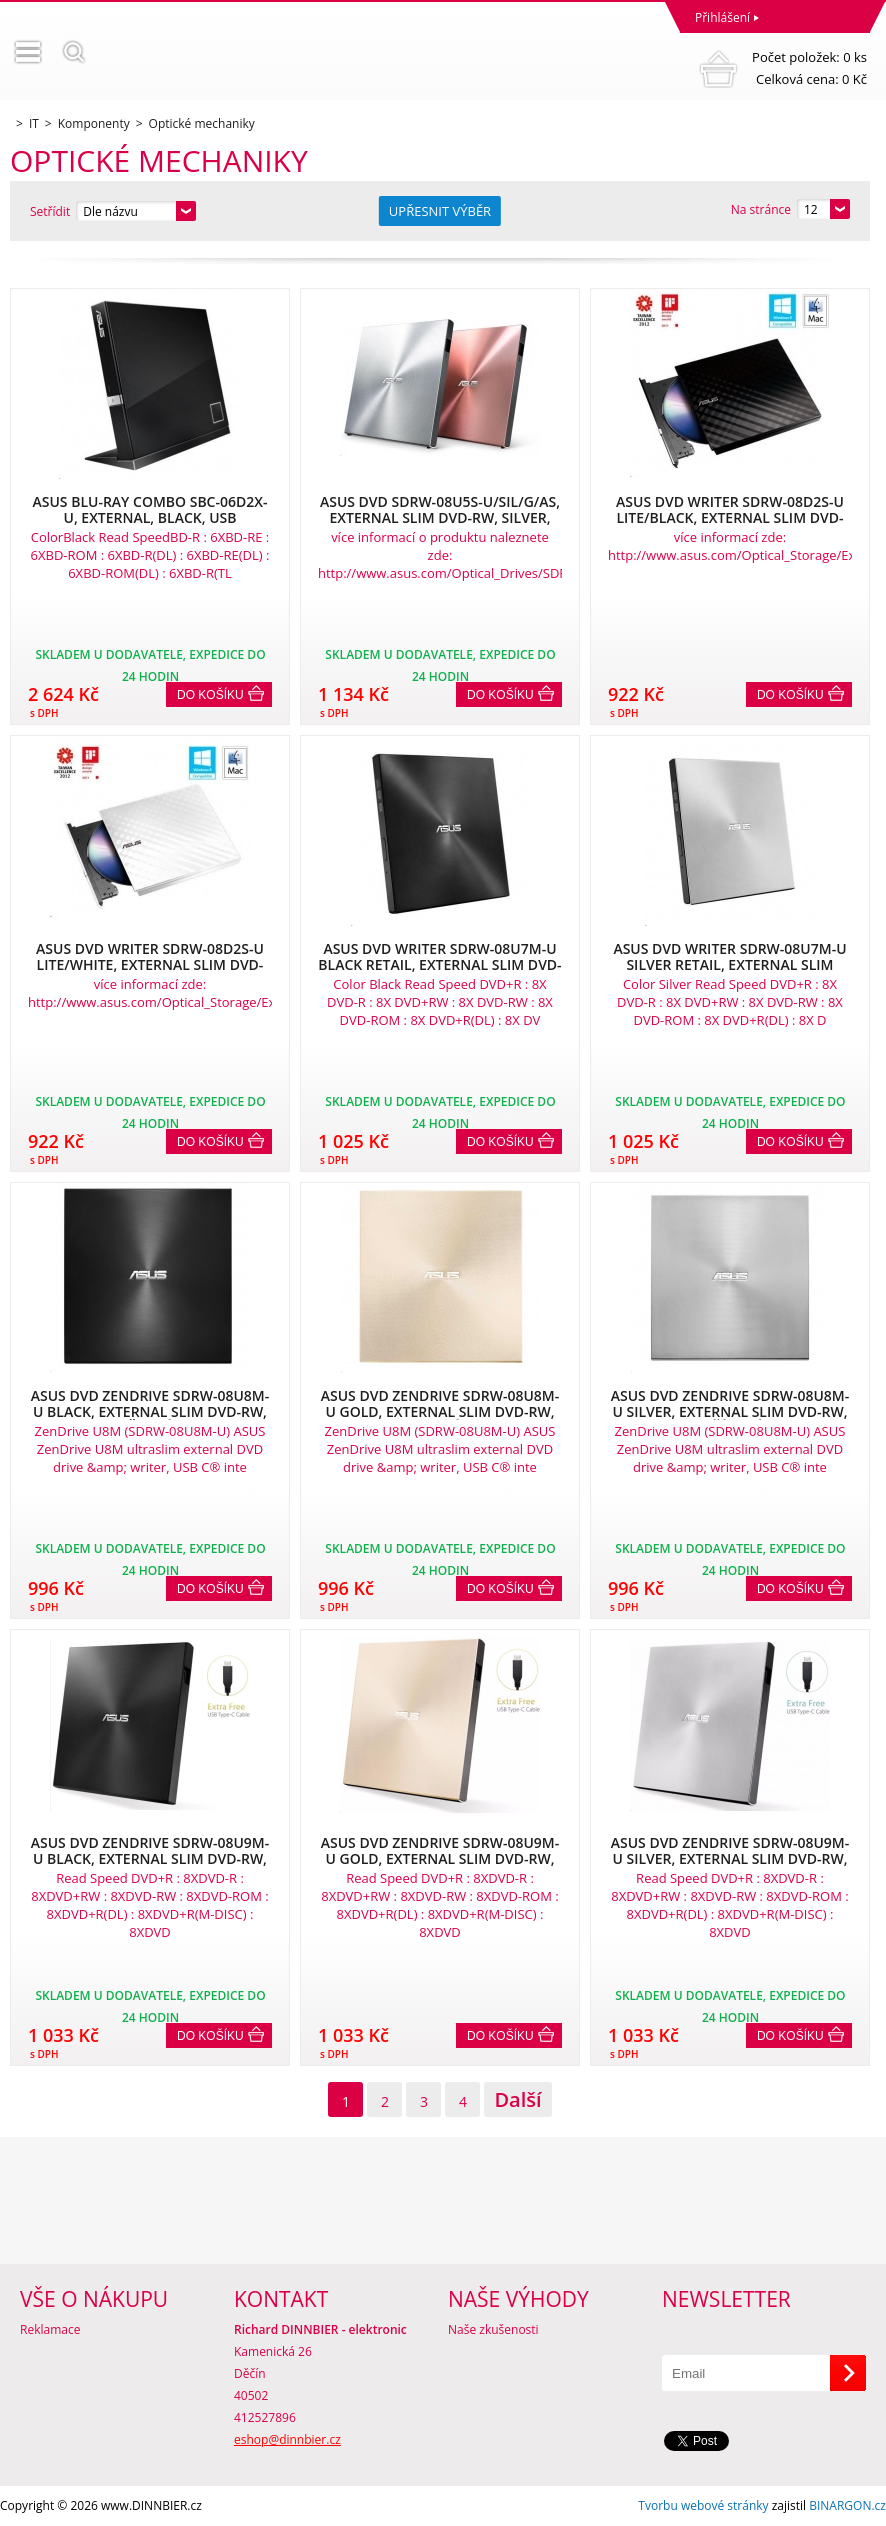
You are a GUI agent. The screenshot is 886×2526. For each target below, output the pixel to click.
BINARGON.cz (847, 2505)
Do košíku (210, 695)
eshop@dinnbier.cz (287, 2439)
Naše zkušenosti (493, 2329)
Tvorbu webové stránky (703, 2505)
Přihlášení (722, 17)
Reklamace (50, 2329)
